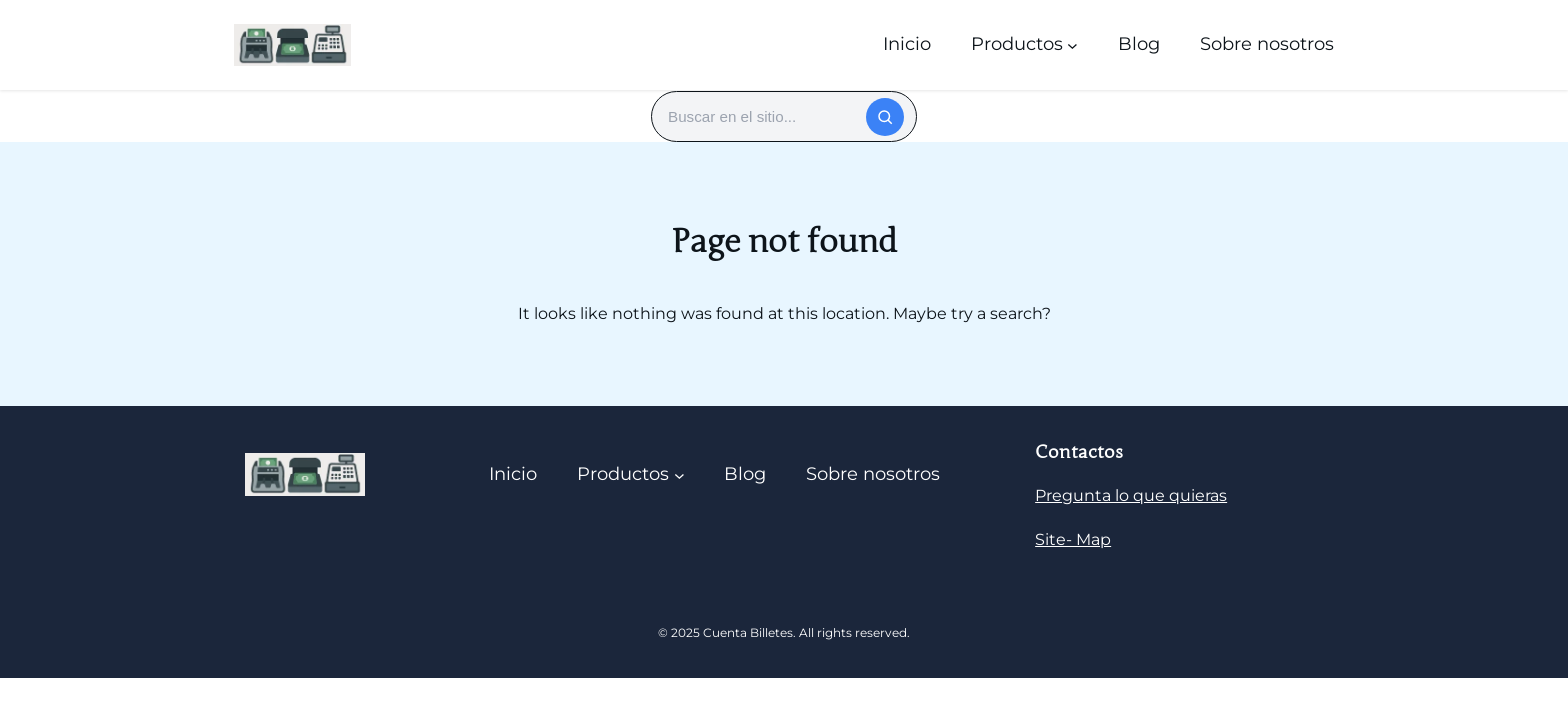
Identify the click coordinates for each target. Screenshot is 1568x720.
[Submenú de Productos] (1072, 44)
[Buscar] (885, 117)
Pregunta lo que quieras (1131, 495)
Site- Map (1073, 539)
